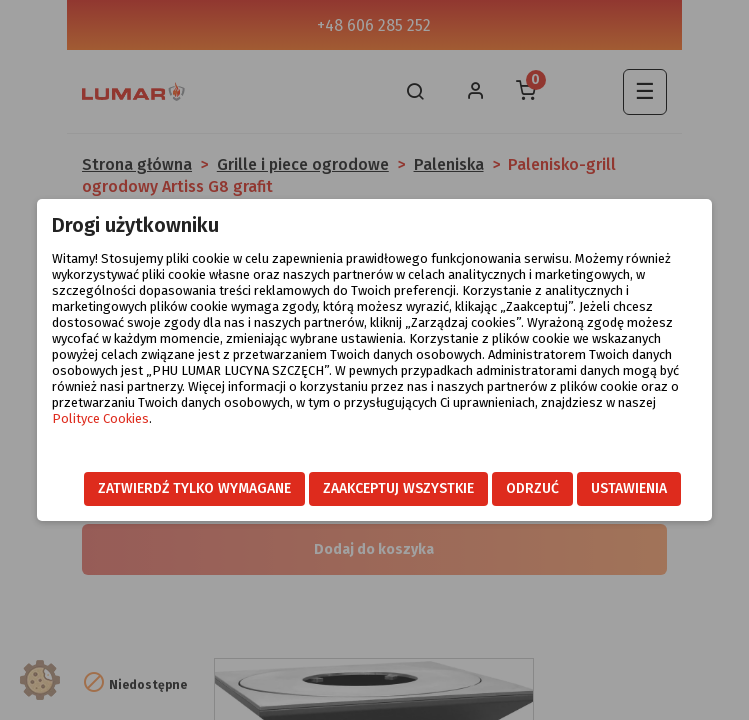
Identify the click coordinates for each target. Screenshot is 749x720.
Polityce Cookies (100, 418)
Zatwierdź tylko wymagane (194, 488)
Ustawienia (629, 488)
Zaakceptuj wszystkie (398, 488)
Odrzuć (532, 488)
